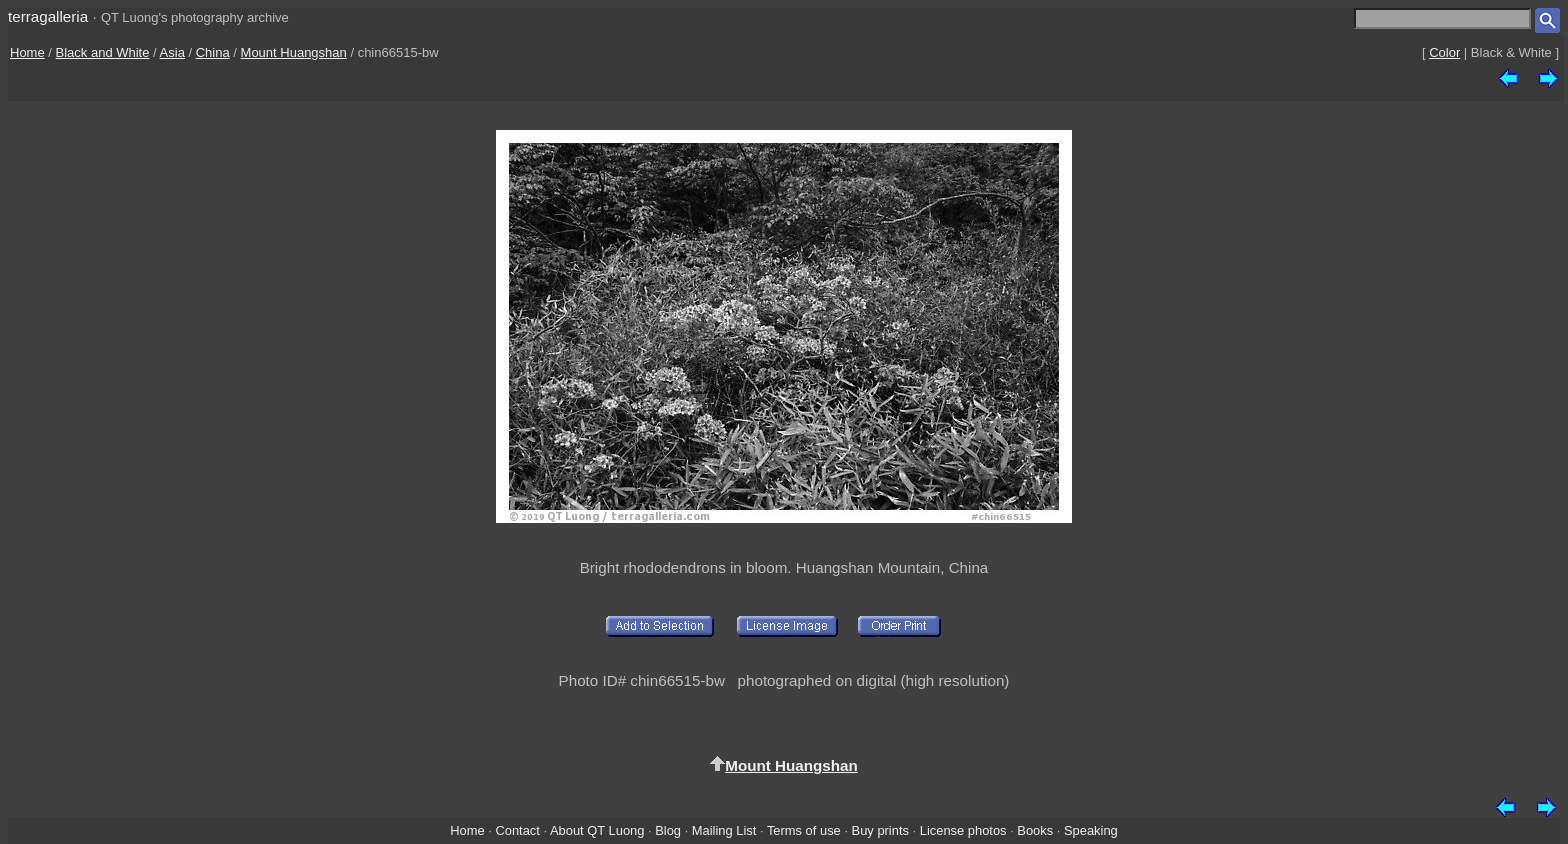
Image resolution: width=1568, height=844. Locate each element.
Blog (668, 830)
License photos (963, 830)
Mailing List (724, 830)
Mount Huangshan (294, 52)
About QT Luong (597, 830)
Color (1444, 52)
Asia (172, 52)
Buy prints (880, 830)
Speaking (1091, 830)
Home (27, 52)
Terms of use (804, 830)
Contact (517, 830)
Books (1035, 830)
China (213, 52)
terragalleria (48, 16)
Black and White (103, 52)
